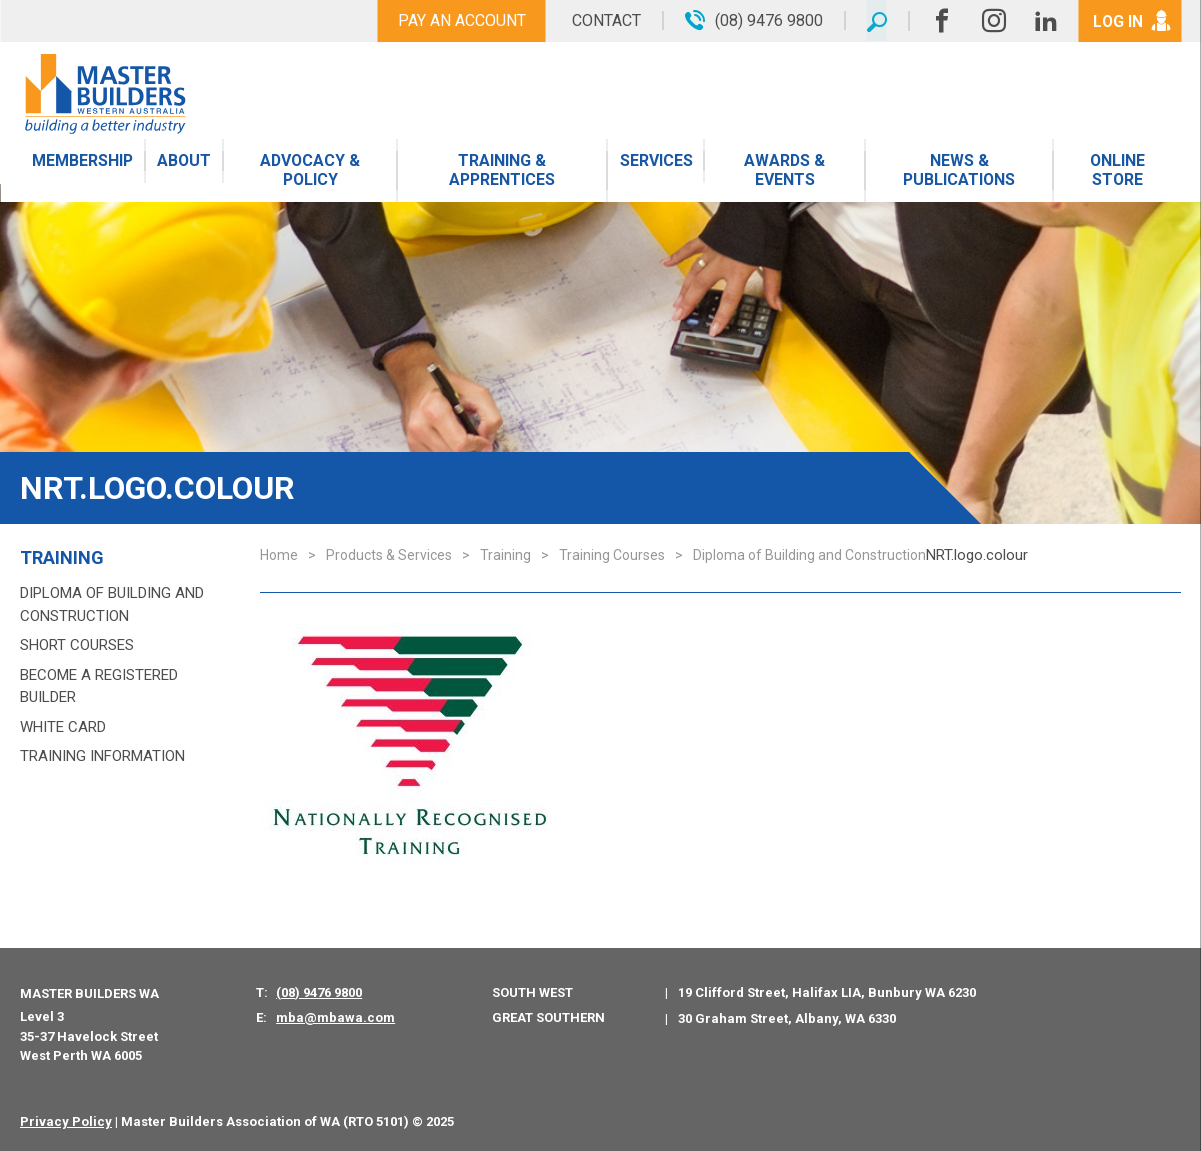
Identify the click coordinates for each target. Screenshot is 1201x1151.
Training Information (102, 756)
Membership (83, 162)
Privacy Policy (66, 1121)
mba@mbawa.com (335, 1017)
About (185, 162)
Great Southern (548, 1017)
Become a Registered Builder (99, 686)
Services (658, 162)
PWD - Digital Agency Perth (546, 1121)
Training (62, 558)
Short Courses (77, 645)
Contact (603, 20)
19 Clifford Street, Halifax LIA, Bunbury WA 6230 (827, 992)
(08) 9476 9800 (319, 992)
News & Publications (960, 172)
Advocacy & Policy (312, 172)
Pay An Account (459, 20)
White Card (63, 727)
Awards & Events (786, 172)
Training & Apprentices (505, 172)
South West (532, 992)
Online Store (1117, 172)
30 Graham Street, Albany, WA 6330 (787, 1018)
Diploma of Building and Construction (112, 604)
